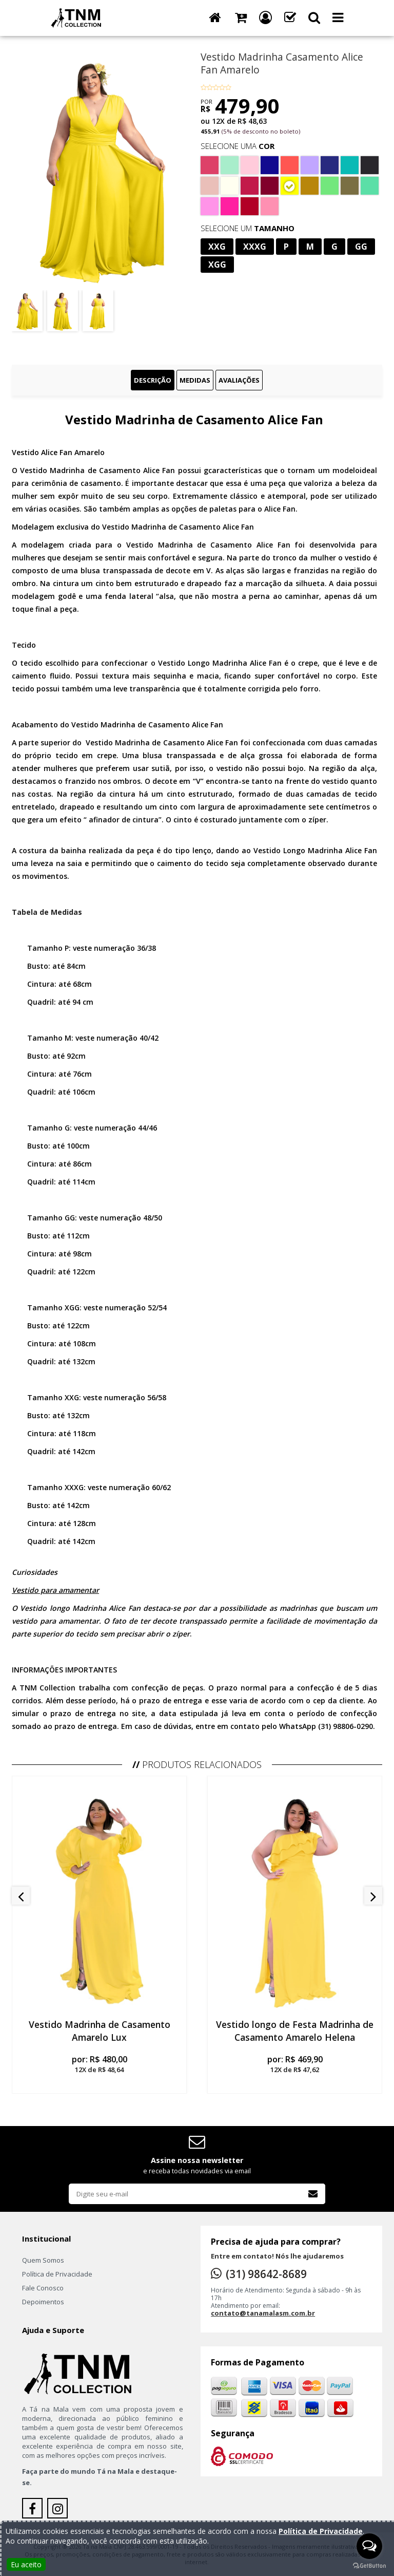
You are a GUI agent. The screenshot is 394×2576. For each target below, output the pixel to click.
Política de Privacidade (57, 2274)
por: (99, 2064)
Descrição (152, 380)
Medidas (195, 380)
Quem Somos (43, 2260)
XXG (217, 246)
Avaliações (239, 380)
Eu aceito (26, 2564)
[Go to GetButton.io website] (369, 2566)
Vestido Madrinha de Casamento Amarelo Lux (99, 2030)
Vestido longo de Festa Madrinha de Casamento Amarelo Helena (294, 2030)
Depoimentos (43, 2301)
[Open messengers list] (369, 2546)
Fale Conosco (43, 2287)
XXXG (254, 246)
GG (361, 246)
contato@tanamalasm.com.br (263, 2313)
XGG (217, 264)
